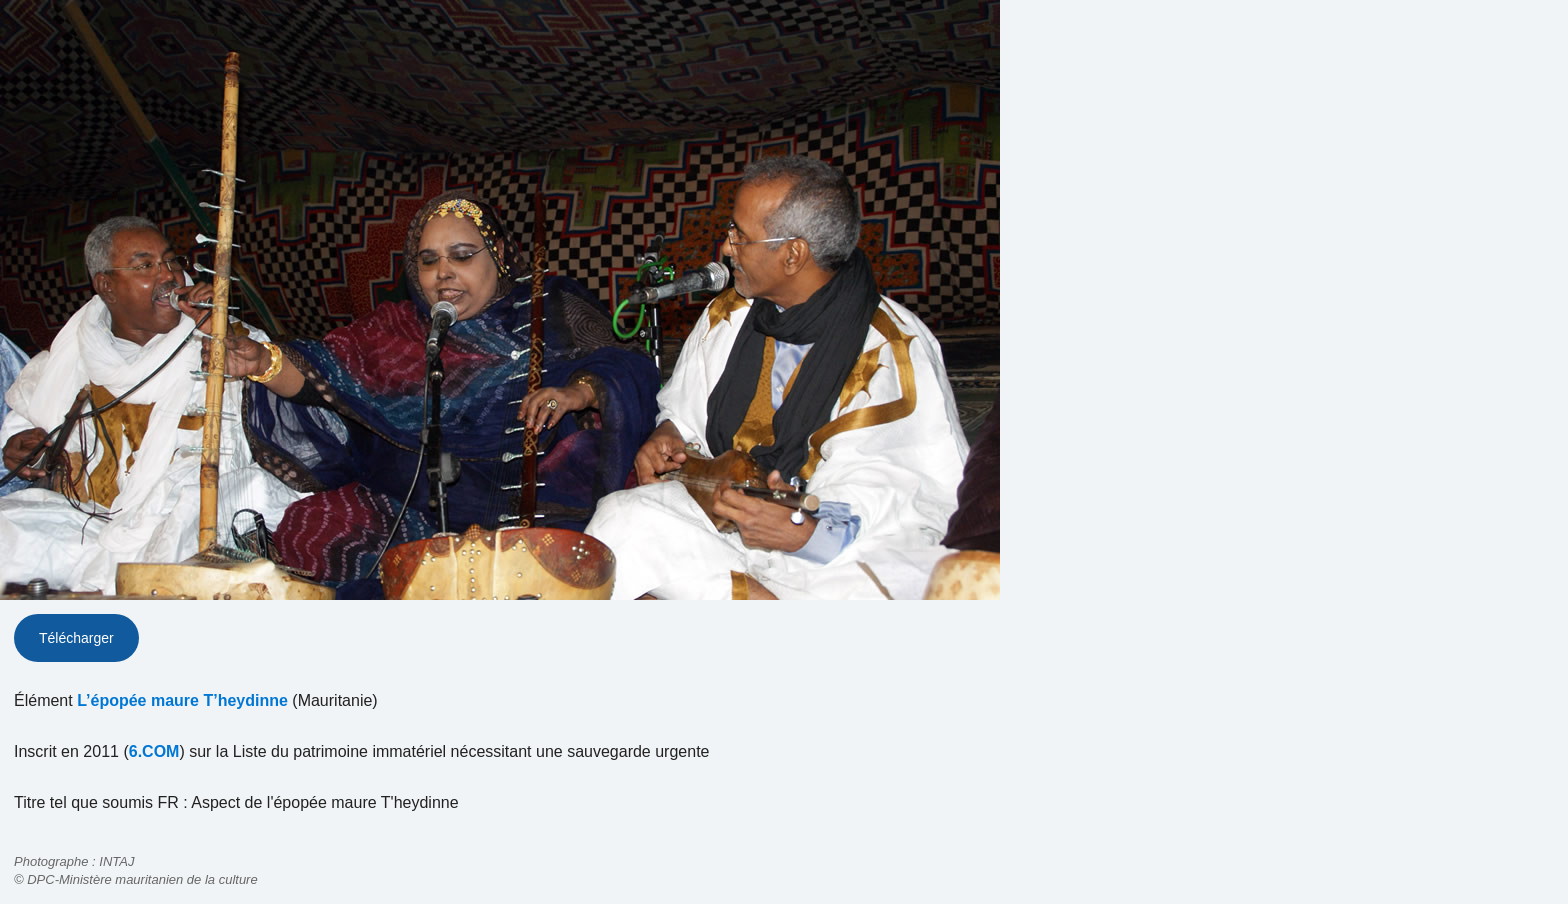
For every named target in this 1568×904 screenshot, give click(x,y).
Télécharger (76, 638)
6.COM (154, 751)
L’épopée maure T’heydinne (182, 700)
